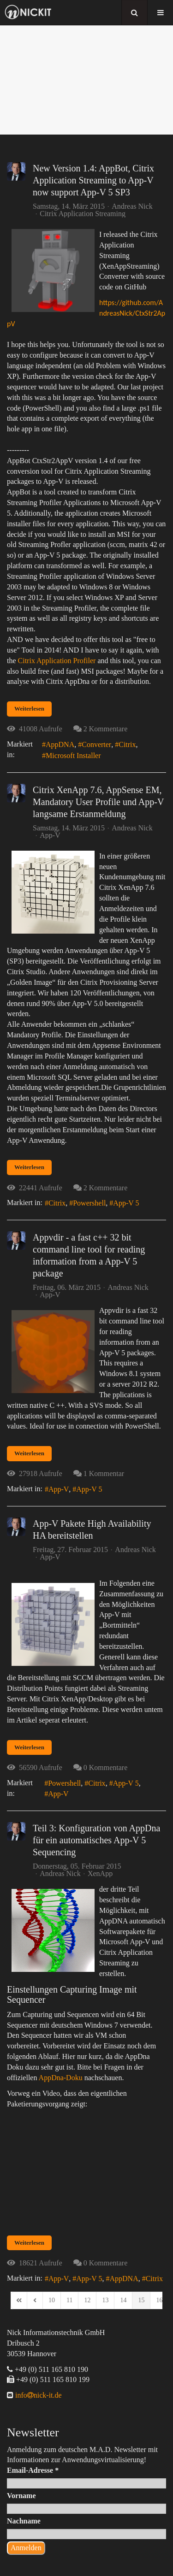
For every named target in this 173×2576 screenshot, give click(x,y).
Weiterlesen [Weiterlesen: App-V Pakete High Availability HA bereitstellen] (29, 1747)
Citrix (127, 744)
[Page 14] (123, 2300)
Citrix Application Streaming (82, 214)
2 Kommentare (106, 729)
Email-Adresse (33, 2470)
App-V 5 (126, 1203)
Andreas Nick (132, 206)
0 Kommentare (106, 1767)
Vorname (21, 2496)
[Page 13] (105, 2300)
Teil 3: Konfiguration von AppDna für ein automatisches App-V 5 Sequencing (96, 1840)
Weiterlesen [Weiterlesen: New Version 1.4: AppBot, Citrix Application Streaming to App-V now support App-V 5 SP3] (29, 708)
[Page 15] (141, 2300)
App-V (50, 835)
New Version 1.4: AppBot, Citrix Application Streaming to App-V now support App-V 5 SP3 (93, 180)
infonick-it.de (37, 2395)
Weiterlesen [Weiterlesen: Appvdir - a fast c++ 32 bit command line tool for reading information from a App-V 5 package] (29, 1453)
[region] (86, 80)
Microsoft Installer (73, 755)
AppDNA (60, 744)
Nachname (24, 2521)
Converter (96, 744)
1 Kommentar (104, 1473)
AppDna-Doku (61, 2078)
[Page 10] (51, 2300)
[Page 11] (69, 2300)
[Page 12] (87, 2300)
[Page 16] (159, 2300)
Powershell (89, 1203)
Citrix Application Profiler (57, 661)
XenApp (100, 1873)
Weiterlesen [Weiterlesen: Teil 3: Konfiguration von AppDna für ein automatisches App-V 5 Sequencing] (29, 2242)
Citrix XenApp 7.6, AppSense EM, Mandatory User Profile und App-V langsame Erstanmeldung (98, 802)
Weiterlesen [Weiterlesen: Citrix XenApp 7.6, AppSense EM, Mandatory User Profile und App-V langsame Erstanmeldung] (29, 1167)
